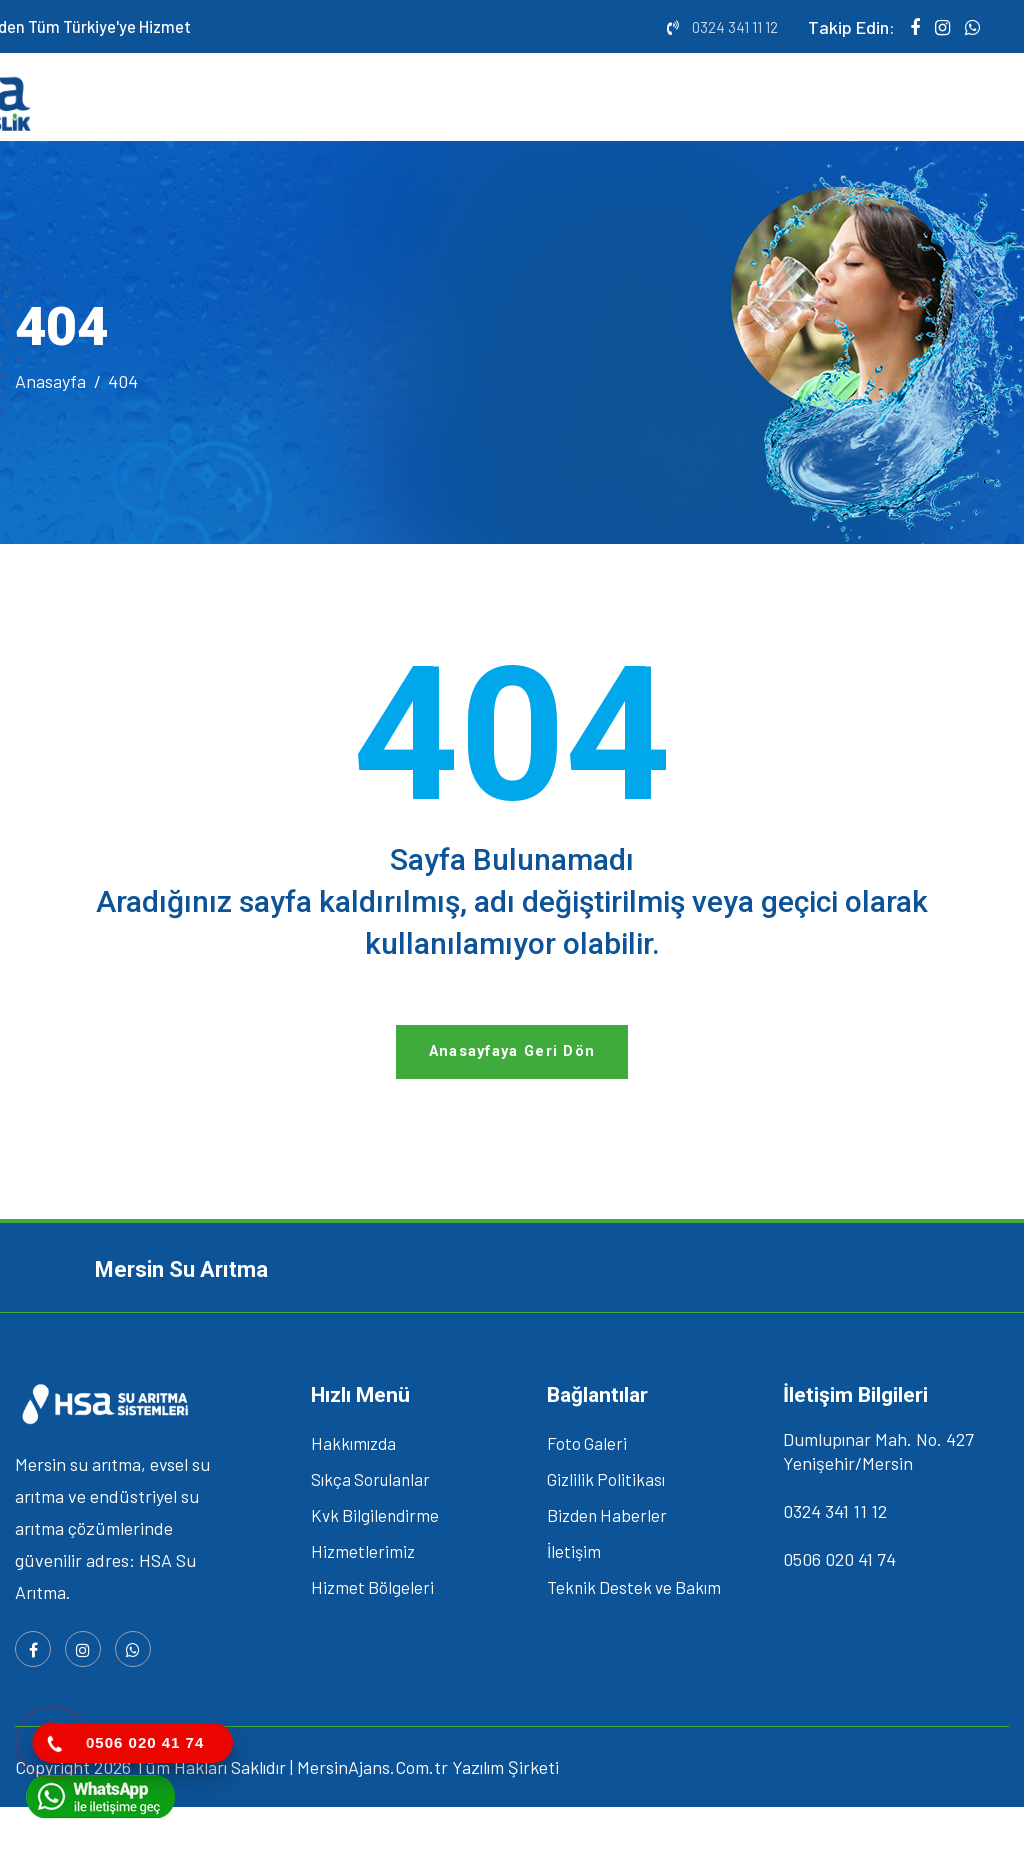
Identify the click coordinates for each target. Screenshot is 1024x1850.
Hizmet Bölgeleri (372, 1630)
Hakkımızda (353, 1486)
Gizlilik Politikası (606, 1522)
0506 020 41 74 (839, 1602)
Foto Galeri (587, 1486)
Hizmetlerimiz (363, 1594)
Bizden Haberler (607, 1558)
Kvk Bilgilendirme (375, 1558)
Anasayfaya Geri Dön (512, 1089)
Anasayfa (50, 399)
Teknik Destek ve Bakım (634, 1630)
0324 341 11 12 (735, 27)
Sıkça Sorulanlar (370, 1522)
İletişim (574, 1594)
